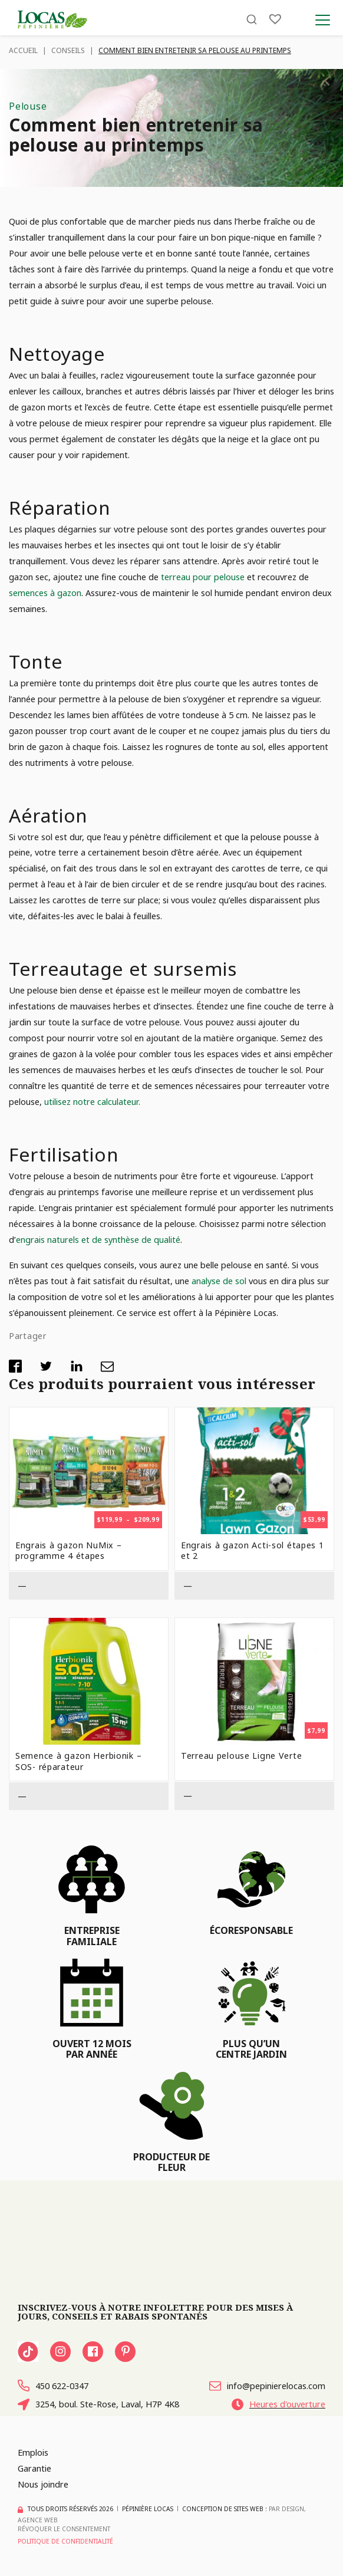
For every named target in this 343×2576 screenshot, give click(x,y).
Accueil (23, 50)
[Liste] (275, 19)
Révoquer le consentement (64, 2529)
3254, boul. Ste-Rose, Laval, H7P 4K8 (98, 2405)
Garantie (34, 2468)
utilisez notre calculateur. (92, 1101)
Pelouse (28, 106)
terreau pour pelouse (204, 577)
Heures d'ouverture (278, 2405)
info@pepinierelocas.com (267, 2386)
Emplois (33, 2453)
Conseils (68, 50)
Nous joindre (43, 2484)
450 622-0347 (53, 2386)
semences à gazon (45, 592)
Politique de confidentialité (65, 2541)
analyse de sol (220, 1281)
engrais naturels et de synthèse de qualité (97, 1239)
